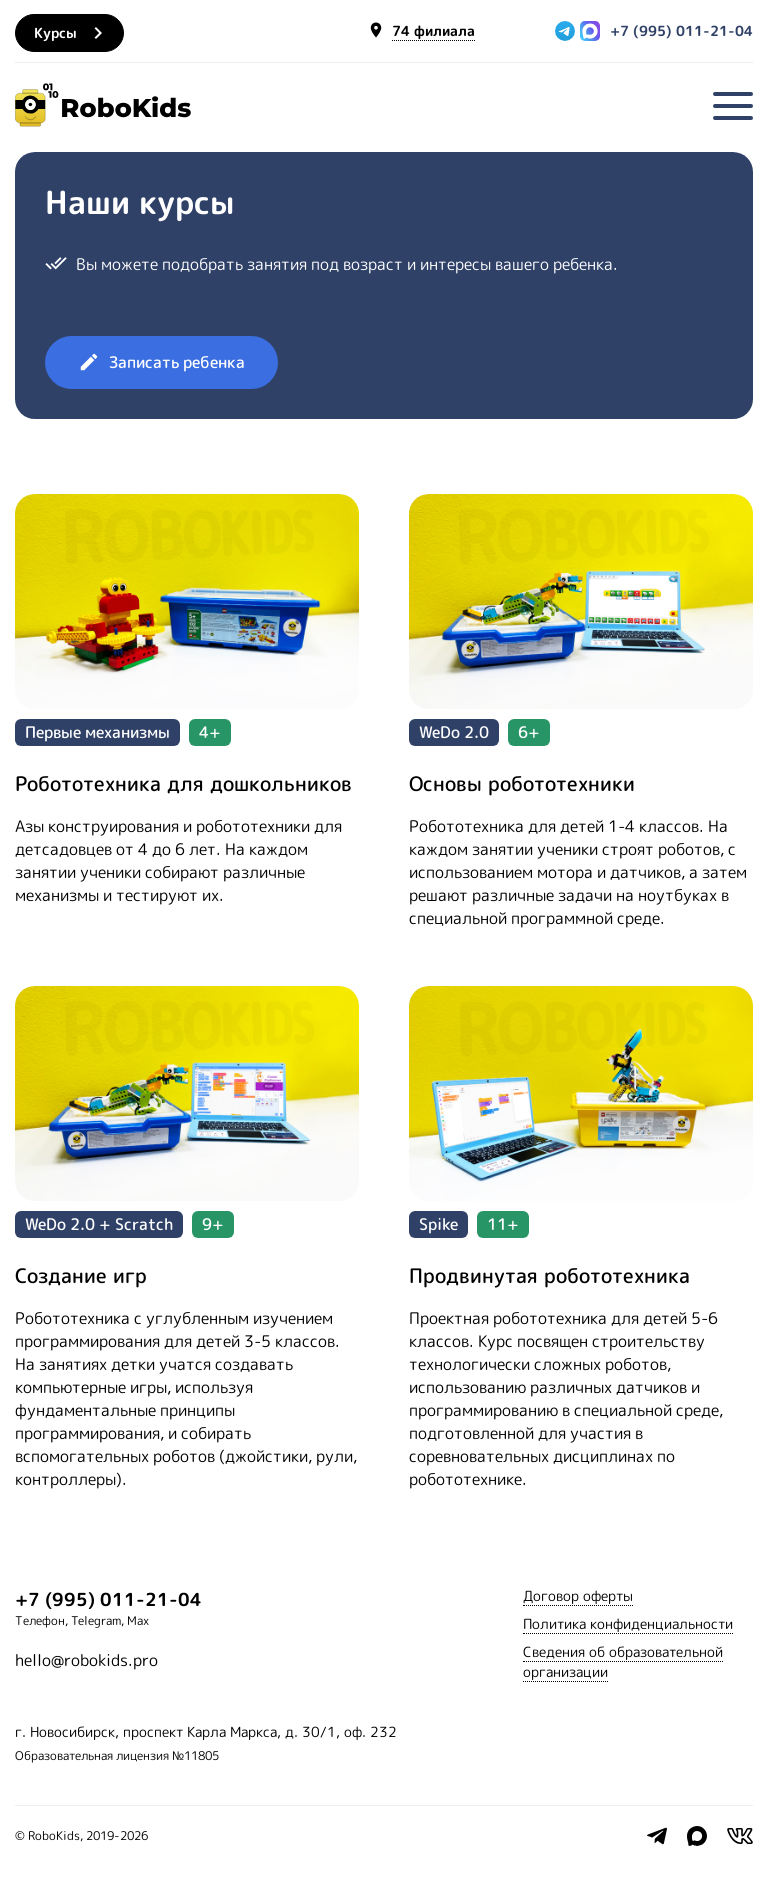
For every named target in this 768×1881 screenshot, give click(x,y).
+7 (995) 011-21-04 (681, 30)
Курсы (72, 33)
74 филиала (433, 31)
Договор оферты (578, 1595)
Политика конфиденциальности (628, 1623)
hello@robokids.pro (86, 1660)
